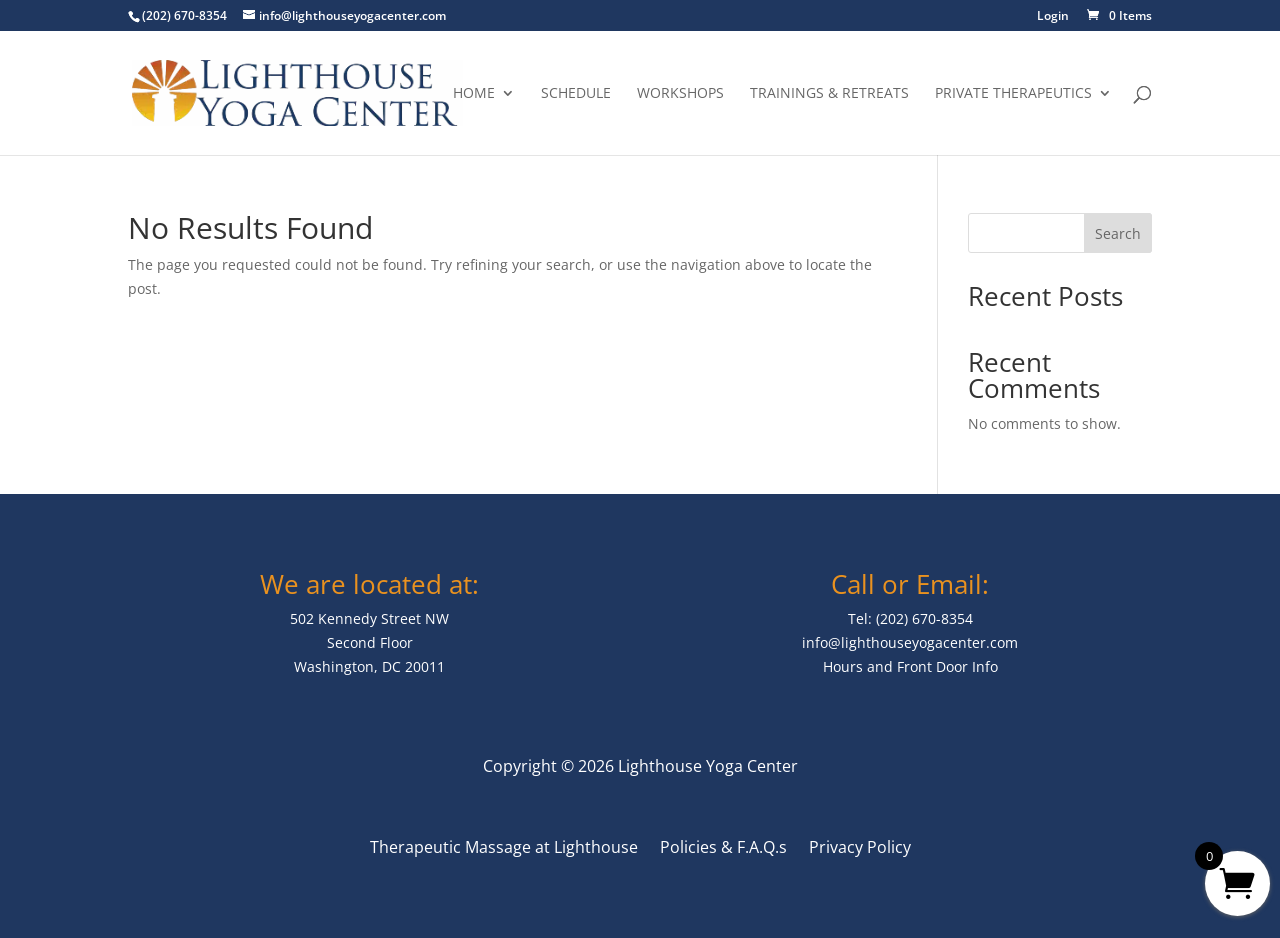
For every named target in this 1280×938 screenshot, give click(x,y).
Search (1118, 233)
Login (1053, 17)
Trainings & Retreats (829, 94)
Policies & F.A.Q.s (723, 849)
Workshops (680, 94)
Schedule (576, 94)
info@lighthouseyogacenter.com (910, 642)
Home (474, 94)
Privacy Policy (860, 849)
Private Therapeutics (1013, 94)
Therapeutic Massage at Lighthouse (504, 849)
